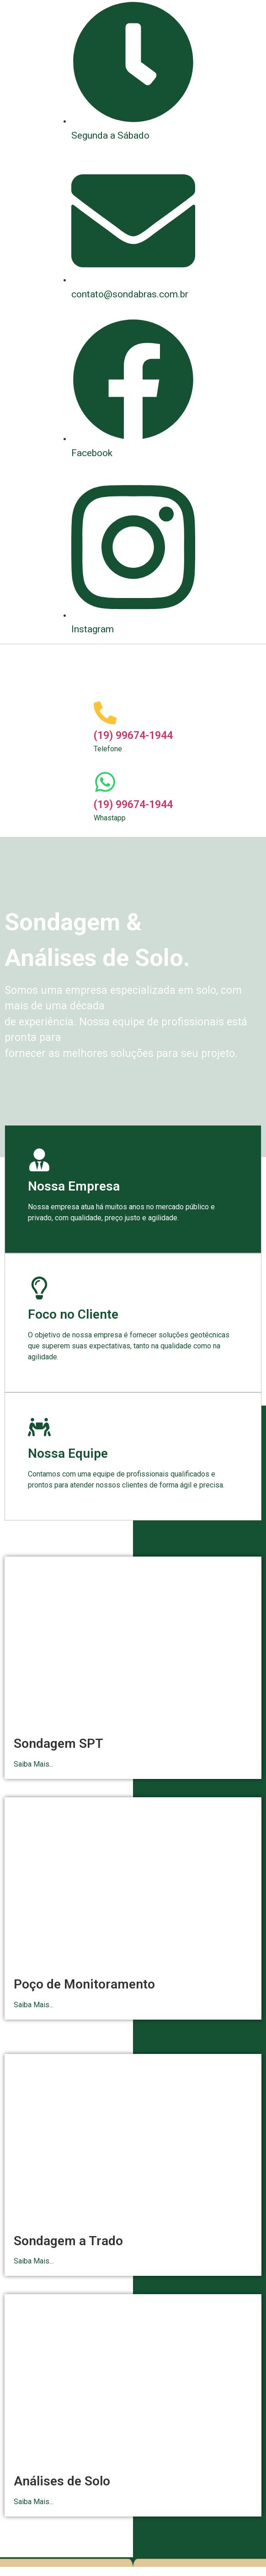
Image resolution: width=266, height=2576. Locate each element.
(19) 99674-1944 (133, 735)
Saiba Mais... (33, 1764)
